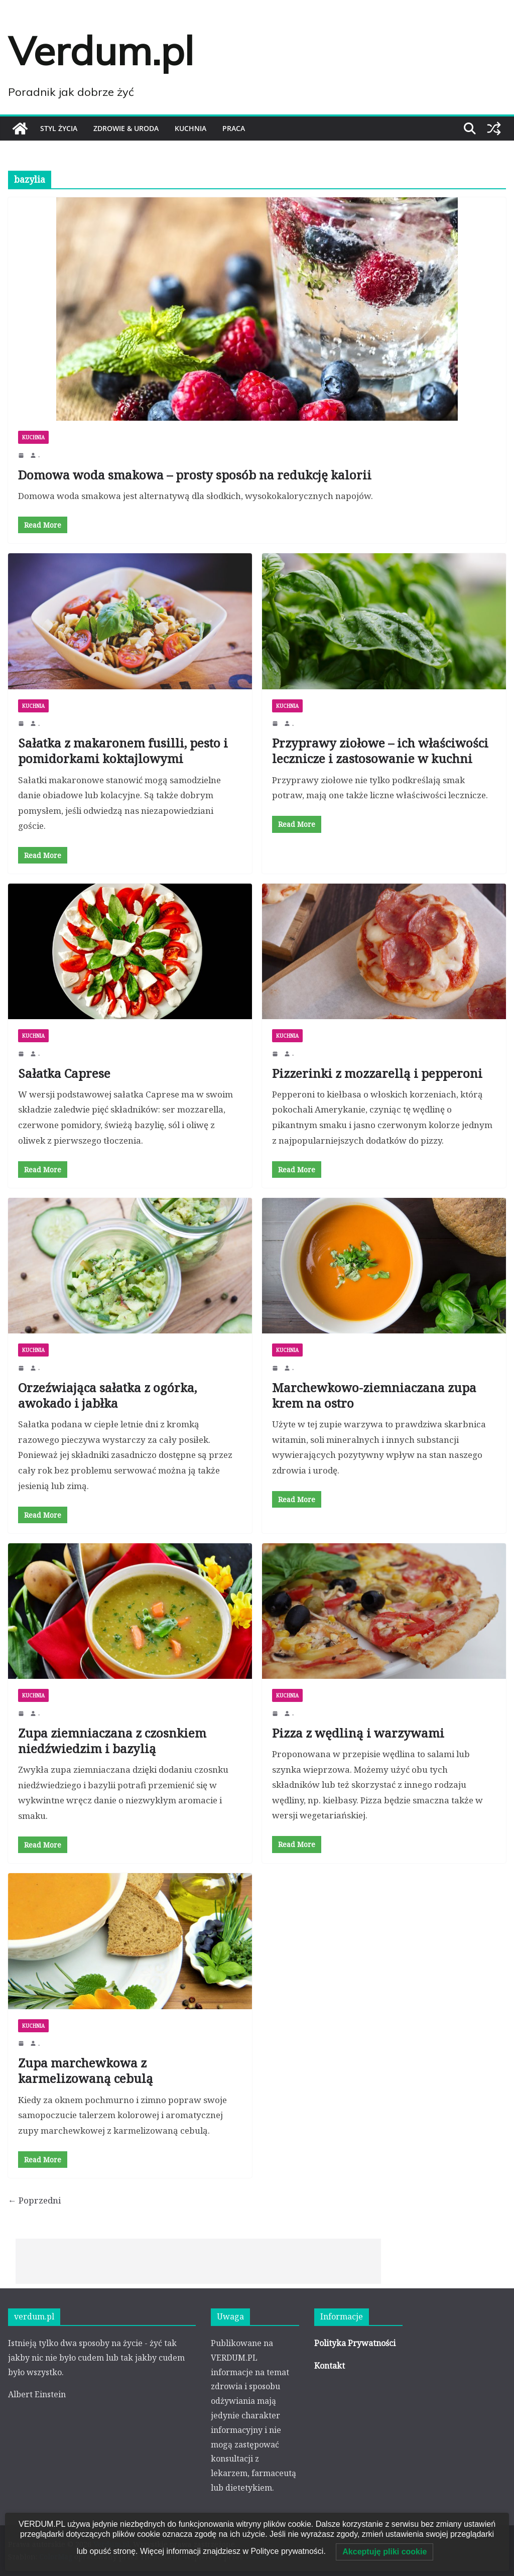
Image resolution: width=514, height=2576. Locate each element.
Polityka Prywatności (355, 2343)
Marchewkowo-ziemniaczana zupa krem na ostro (374, 1395)
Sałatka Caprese (64, 1072)
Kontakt (329, 2365)
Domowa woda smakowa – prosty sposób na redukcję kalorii (194, 474)
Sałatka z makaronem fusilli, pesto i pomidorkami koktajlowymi (123, 750)
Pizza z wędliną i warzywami (358, 1732)
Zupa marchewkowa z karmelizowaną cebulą (85, 2070)
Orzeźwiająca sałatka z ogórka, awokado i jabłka (107, 1395)
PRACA (233, 128)
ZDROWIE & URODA (126, 128)
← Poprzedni (34, 2200)
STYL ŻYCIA (58, 128)
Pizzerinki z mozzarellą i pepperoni (377, 1072)
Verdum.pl (101, 50)
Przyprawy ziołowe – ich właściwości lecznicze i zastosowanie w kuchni (380, 750)
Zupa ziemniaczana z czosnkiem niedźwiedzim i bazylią (112, 1740)
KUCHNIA (190, 128)
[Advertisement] (198, 2260)
